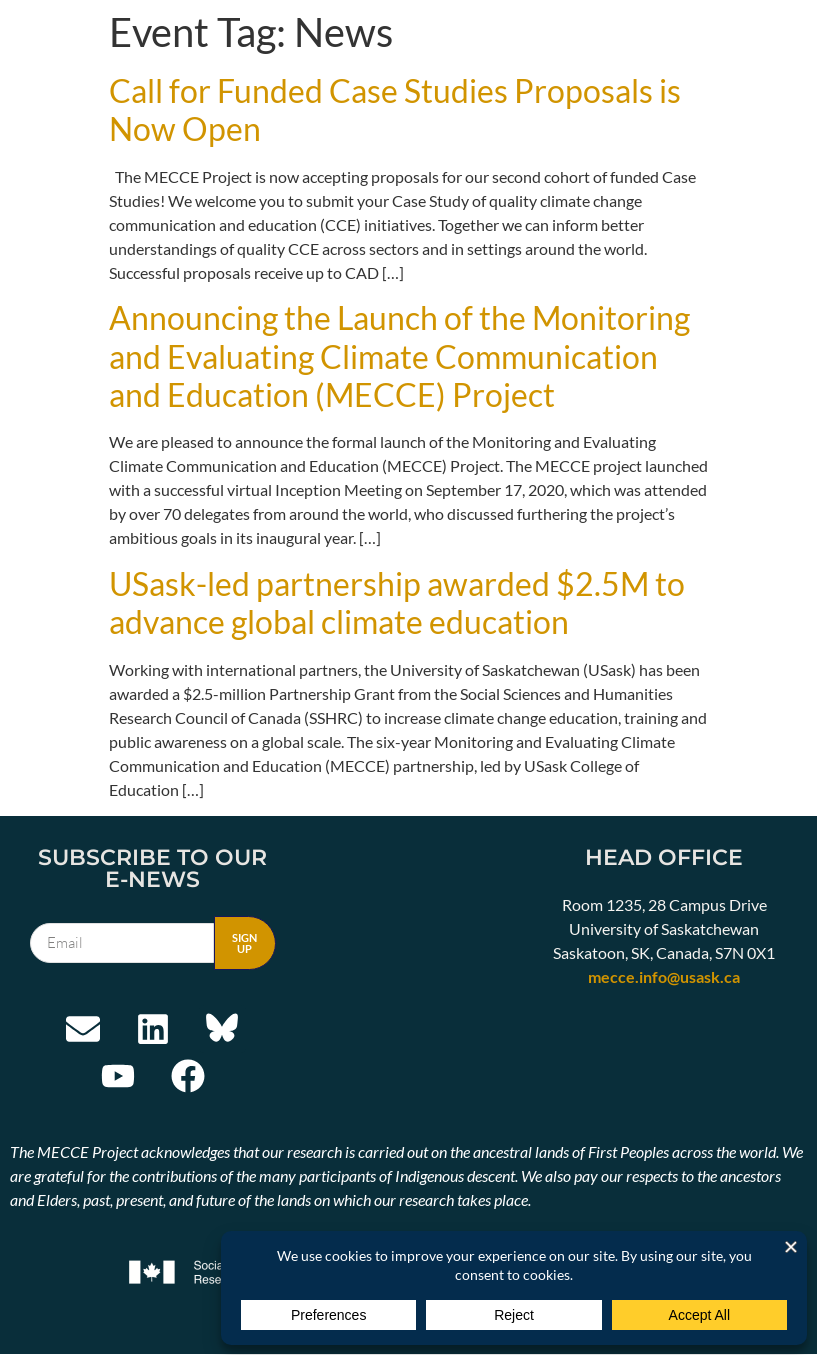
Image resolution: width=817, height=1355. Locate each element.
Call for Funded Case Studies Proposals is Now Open (395, 109)
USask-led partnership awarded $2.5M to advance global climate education (397, 602)
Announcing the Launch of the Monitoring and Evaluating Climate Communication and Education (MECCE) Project (399, 356)
